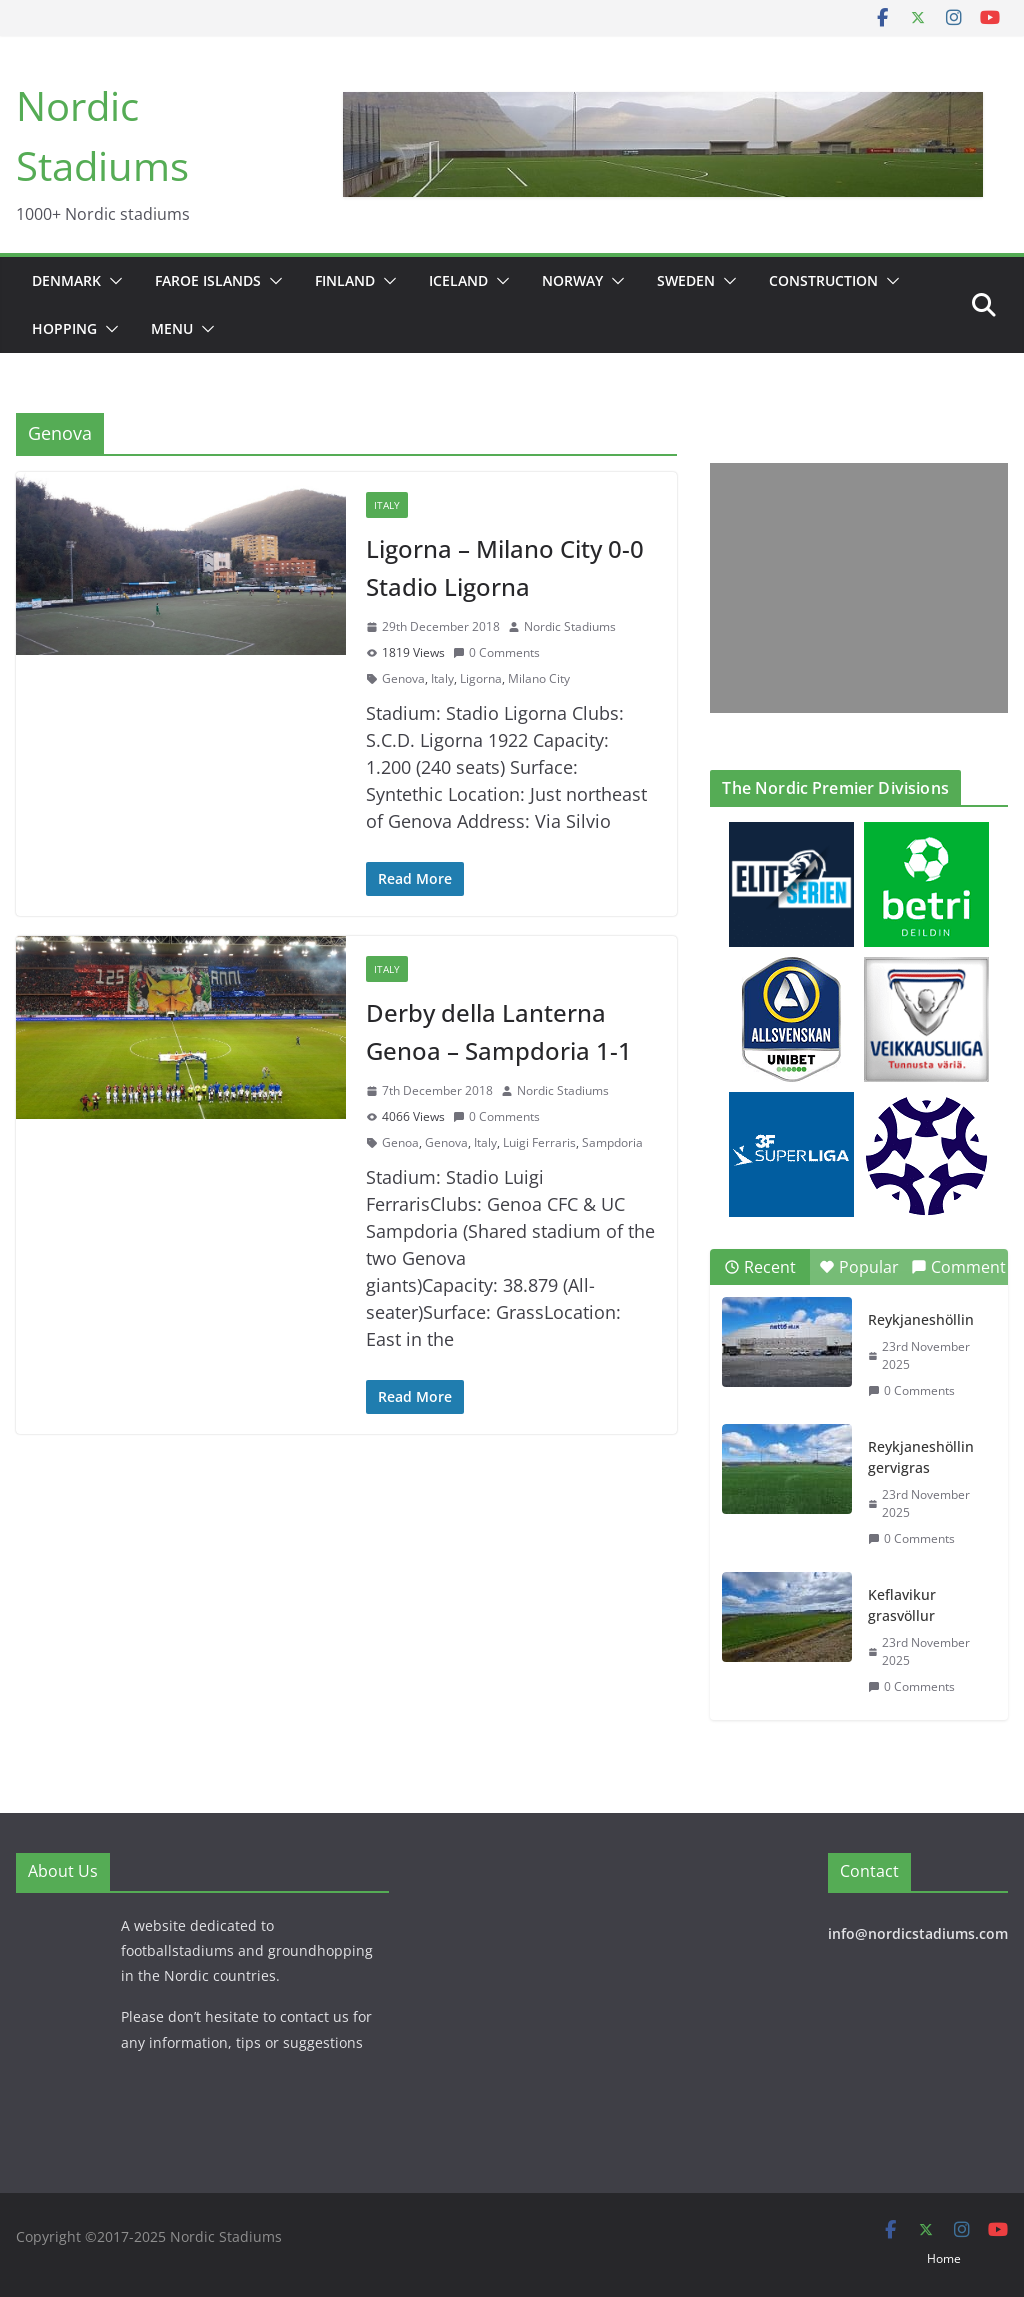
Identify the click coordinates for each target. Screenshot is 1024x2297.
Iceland (458, 280)
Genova (403, 678)
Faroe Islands (208, 280)
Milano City (539, 678)
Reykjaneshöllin (921, 1319)
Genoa (400, 1142)
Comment (958, 1267)
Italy (387, 505)
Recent (760, 1267)
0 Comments (496, 652)
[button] (112, 281)
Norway (572, 280)
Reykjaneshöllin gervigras (921, 1457)
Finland (345, 280)
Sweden (686, 280)
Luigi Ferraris (539, 1142)
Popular (859, 1267)
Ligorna (481, 678)
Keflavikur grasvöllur (902, 1605)
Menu (172, 328)
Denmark (66, 280)
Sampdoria (612, 1142)
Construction (823, 280)
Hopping (64, 328)
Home (944, 2258)
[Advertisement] (853, 588)
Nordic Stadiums (570, 626)
